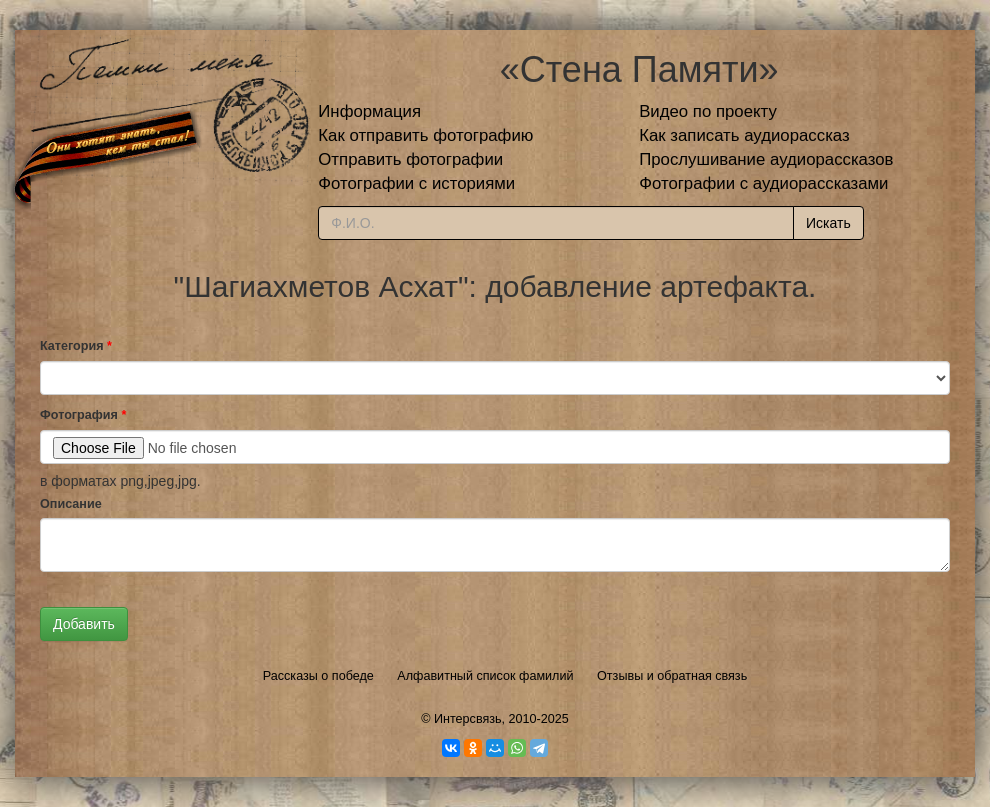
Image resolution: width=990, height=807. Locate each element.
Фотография (83, 415)
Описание (71, 504)
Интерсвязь (468, 719)
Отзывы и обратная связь (672, 676)
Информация (369, 111)
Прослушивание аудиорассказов (766, 159)
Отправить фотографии (410, 159)
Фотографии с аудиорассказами (763, 183)
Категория (76, 346)
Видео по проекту (708, 111)
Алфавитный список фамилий (485, 676)
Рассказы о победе (318, 676)
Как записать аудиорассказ (744, 135)
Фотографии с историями (416, 183)
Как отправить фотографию (425, 135)
